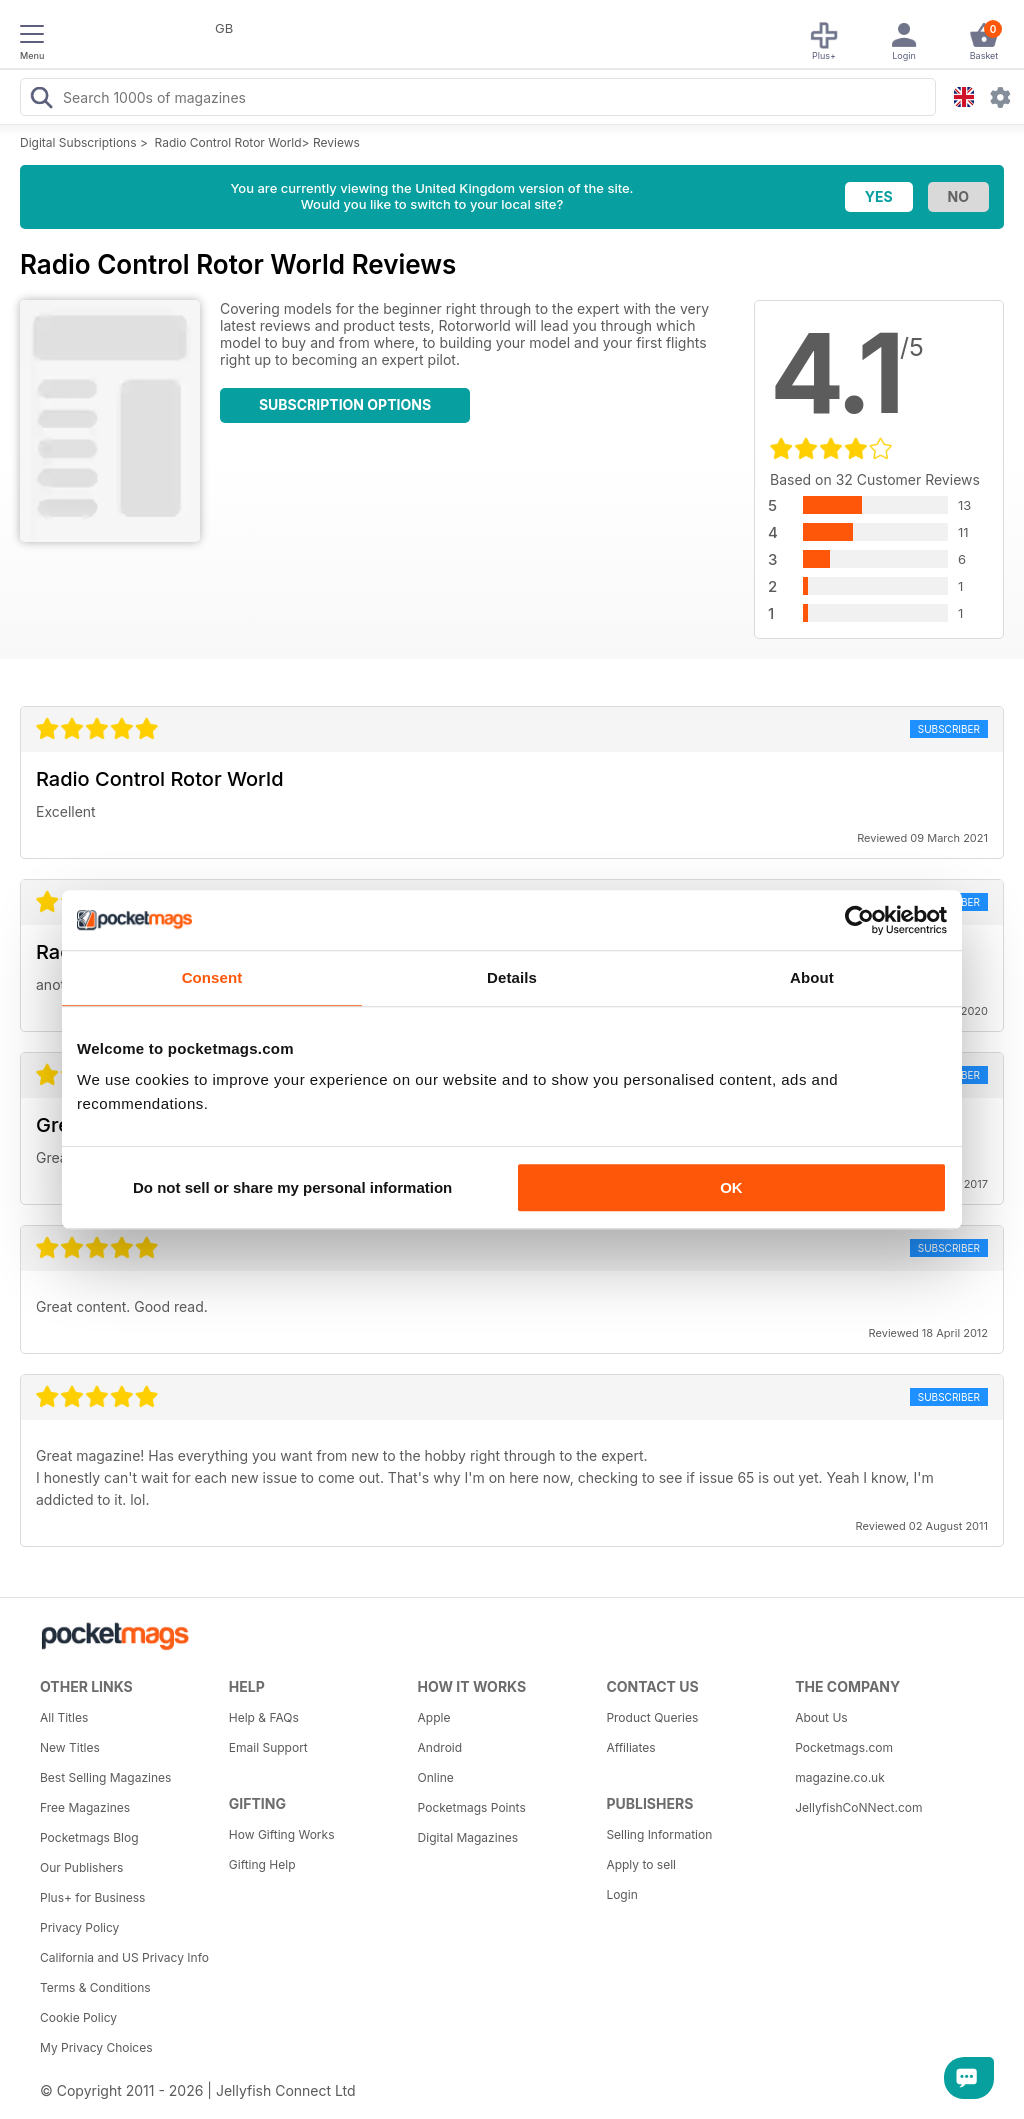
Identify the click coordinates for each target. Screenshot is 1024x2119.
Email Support (268, 1747)
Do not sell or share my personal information (292, 1187)
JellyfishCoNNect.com (858, 1807)
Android (440, 1747)
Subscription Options (345, 404)
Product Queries (652, 1717)
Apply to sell (641, 1864)
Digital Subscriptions (78, 142)
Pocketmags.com (844, 1747)
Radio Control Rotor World (228, 142)
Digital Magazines (468, 1837)
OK (731, 1187)
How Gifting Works (282, 1834)
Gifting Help (262, 1864)
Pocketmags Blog (89, 1837)
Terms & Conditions (95, 1987)
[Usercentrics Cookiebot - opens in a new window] (859, 920)
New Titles (70, 1747)
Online (436, 1777)
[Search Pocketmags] (41, 100)
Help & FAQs (264, 1717)
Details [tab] (512, 977)
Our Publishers (81, 1867)
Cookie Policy (78, 2017)
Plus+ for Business (92, 1897)
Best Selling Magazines (105, 1777)
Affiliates (630, 1747)
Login (621, 1894)
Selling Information (659, 1834)
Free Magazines (85, 1807)
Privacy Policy (79, 1927)
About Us (821, 1717)
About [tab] (812, 977)
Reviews (336, 142)
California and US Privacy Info (124, 1957)
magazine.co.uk (840, 1777)
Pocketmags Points (472, 1807)
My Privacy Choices (96, 2047)
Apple (434, 1717)
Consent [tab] (212, 977)
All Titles (64, 1717)
